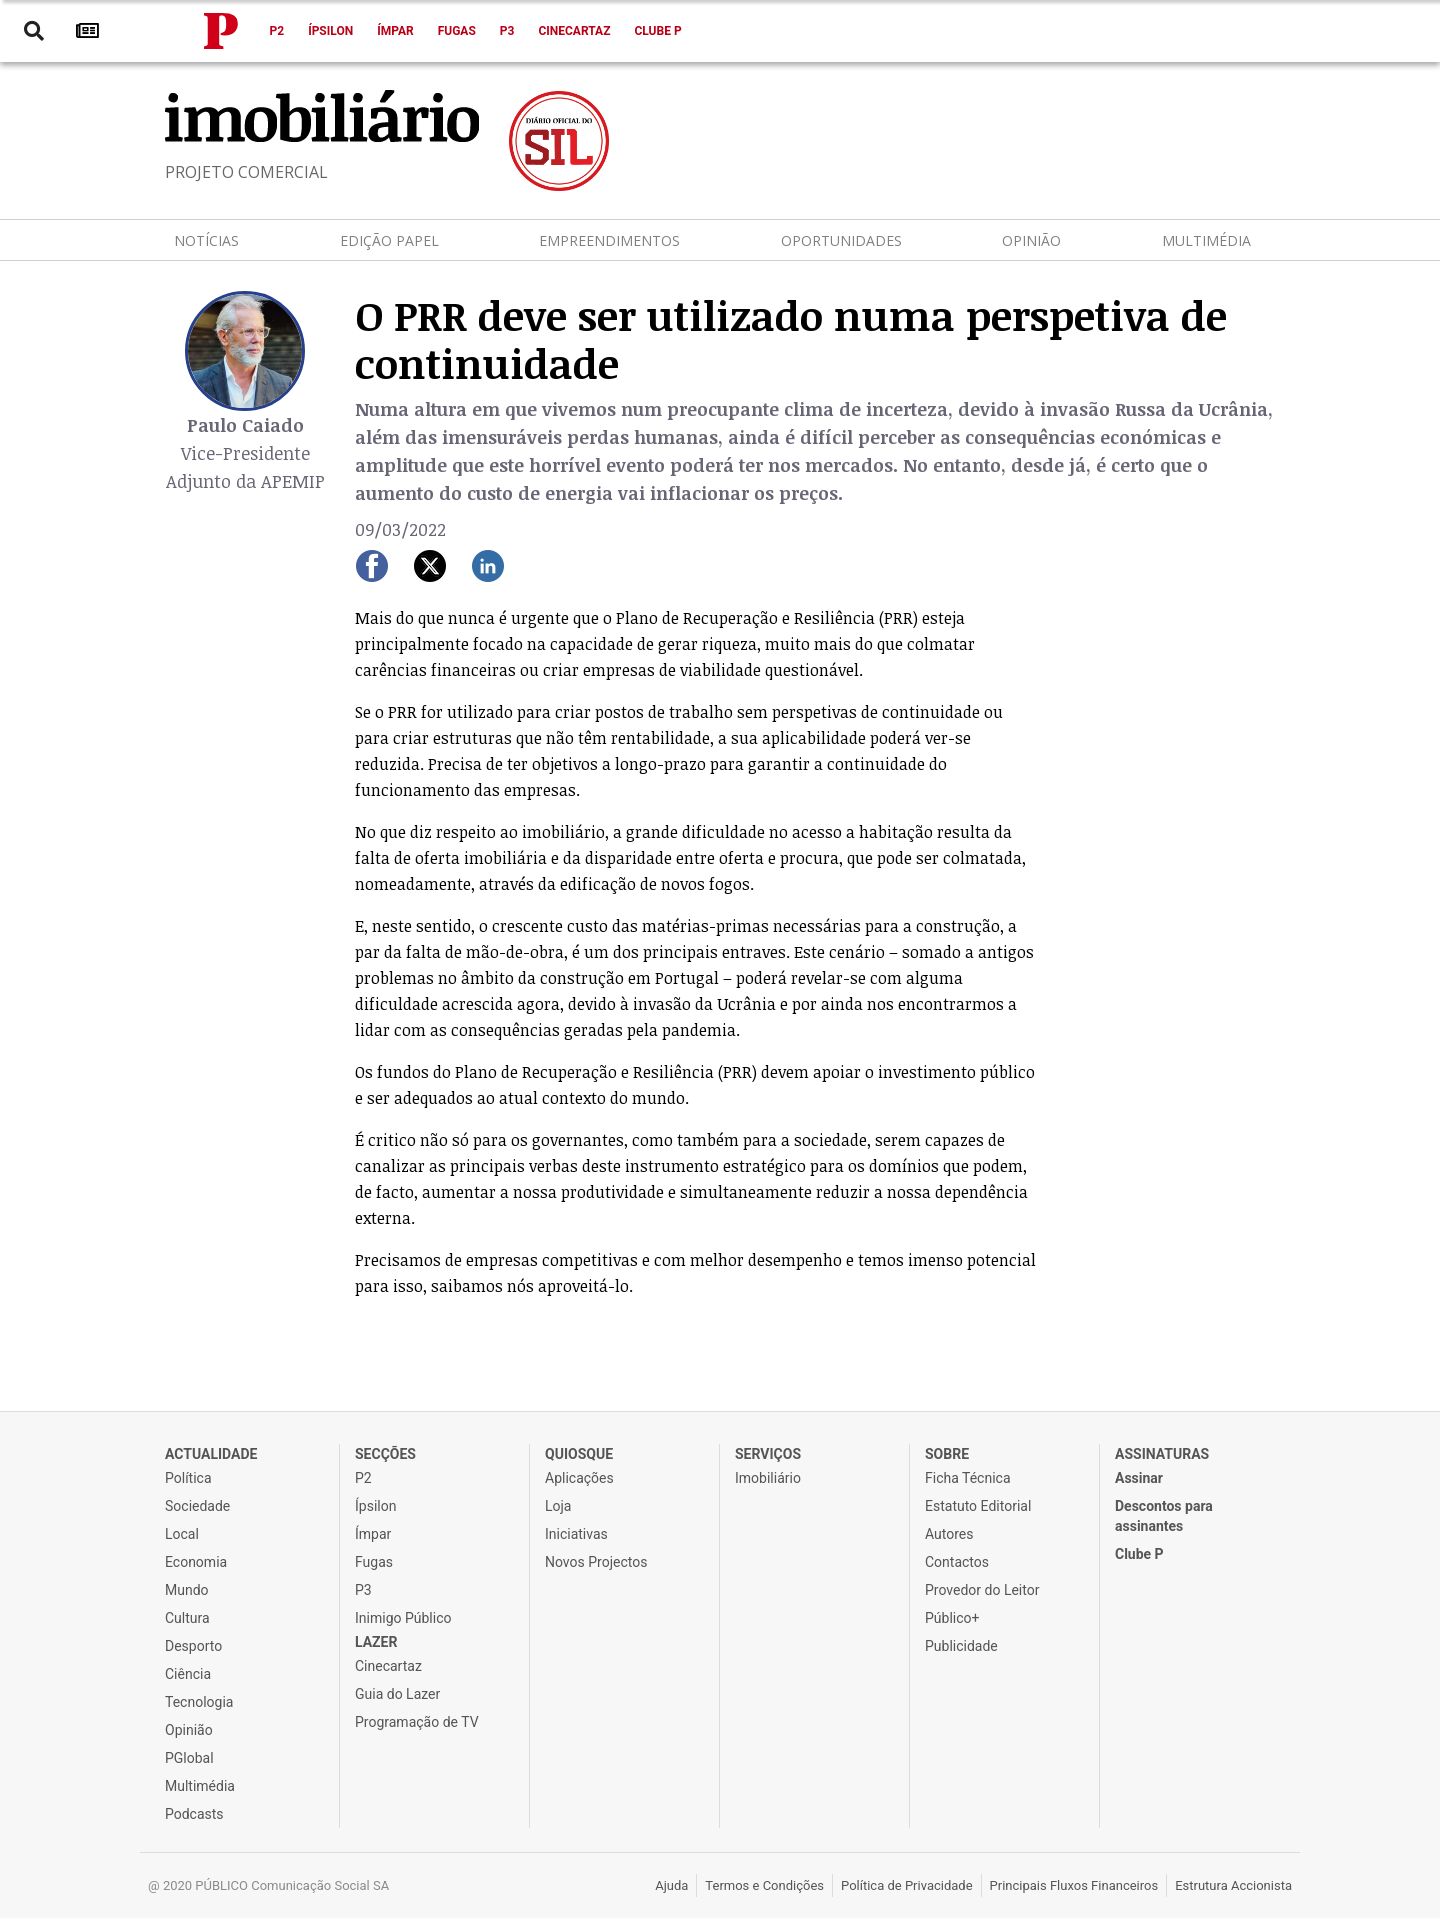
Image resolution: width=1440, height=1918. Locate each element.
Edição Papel (389, 240)
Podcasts (194, 1814)
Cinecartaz (574, 31)
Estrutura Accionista (1233, 1885)
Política (188, 1478)
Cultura (187, 1618)
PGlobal (189, 1758)
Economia (196, 1562)
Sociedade (197, 1506)
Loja (558, 1506)
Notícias (206, 240)
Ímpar (395, 31)
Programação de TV (417, 1722)
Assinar (1139, 1478)
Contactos (957, 1562)
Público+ (952, 1618)
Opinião (1031, 240)
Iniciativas (576, 1534)
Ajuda (671, 1885)
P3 (507, 31)
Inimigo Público (403, 1618)
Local (182, 1534)
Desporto (193, 1646)
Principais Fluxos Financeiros (1074, 1885)
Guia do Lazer (397, 1694)
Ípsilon (330, 31)
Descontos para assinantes (1164, 1516)
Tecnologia (199, 1702)
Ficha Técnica (968, 1478)
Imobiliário (768, 1478)
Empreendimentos (609, 240)
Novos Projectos (596, 1562)
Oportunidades (841, 240)
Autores (949, 1534)
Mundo (187, 1590)
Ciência (188, 1674)
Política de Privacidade (907, 1885)
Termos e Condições (764, 1885)
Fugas (457, 31)
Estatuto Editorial (978, 1506)
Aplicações (579, 1478)
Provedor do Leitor (982, 1590)
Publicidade (961, 1646)
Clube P (657, 31)
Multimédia (1206, 240)
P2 (277, 31)
